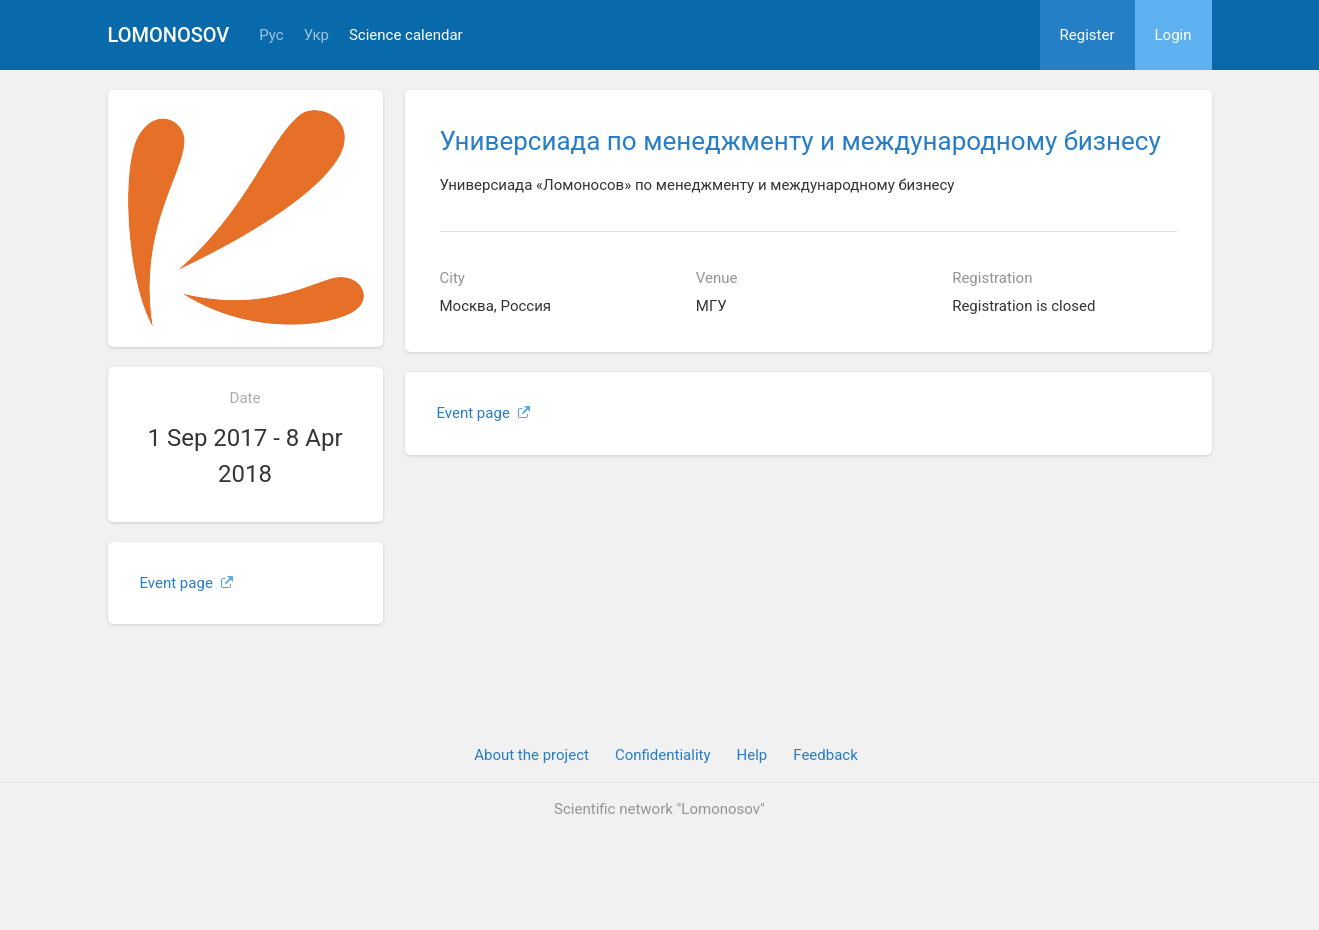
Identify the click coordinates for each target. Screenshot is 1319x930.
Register (1087, 35)
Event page (186, 583)
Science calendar (406, 35)
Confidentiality (663, 755)
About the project (531, 755)
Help (752, 755)
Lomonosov (169, 35)
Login (1173, 35)
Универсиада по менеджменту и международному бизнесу (800, 141)
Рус (271, 35)
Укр (316, 35)
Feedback (825, 755)
